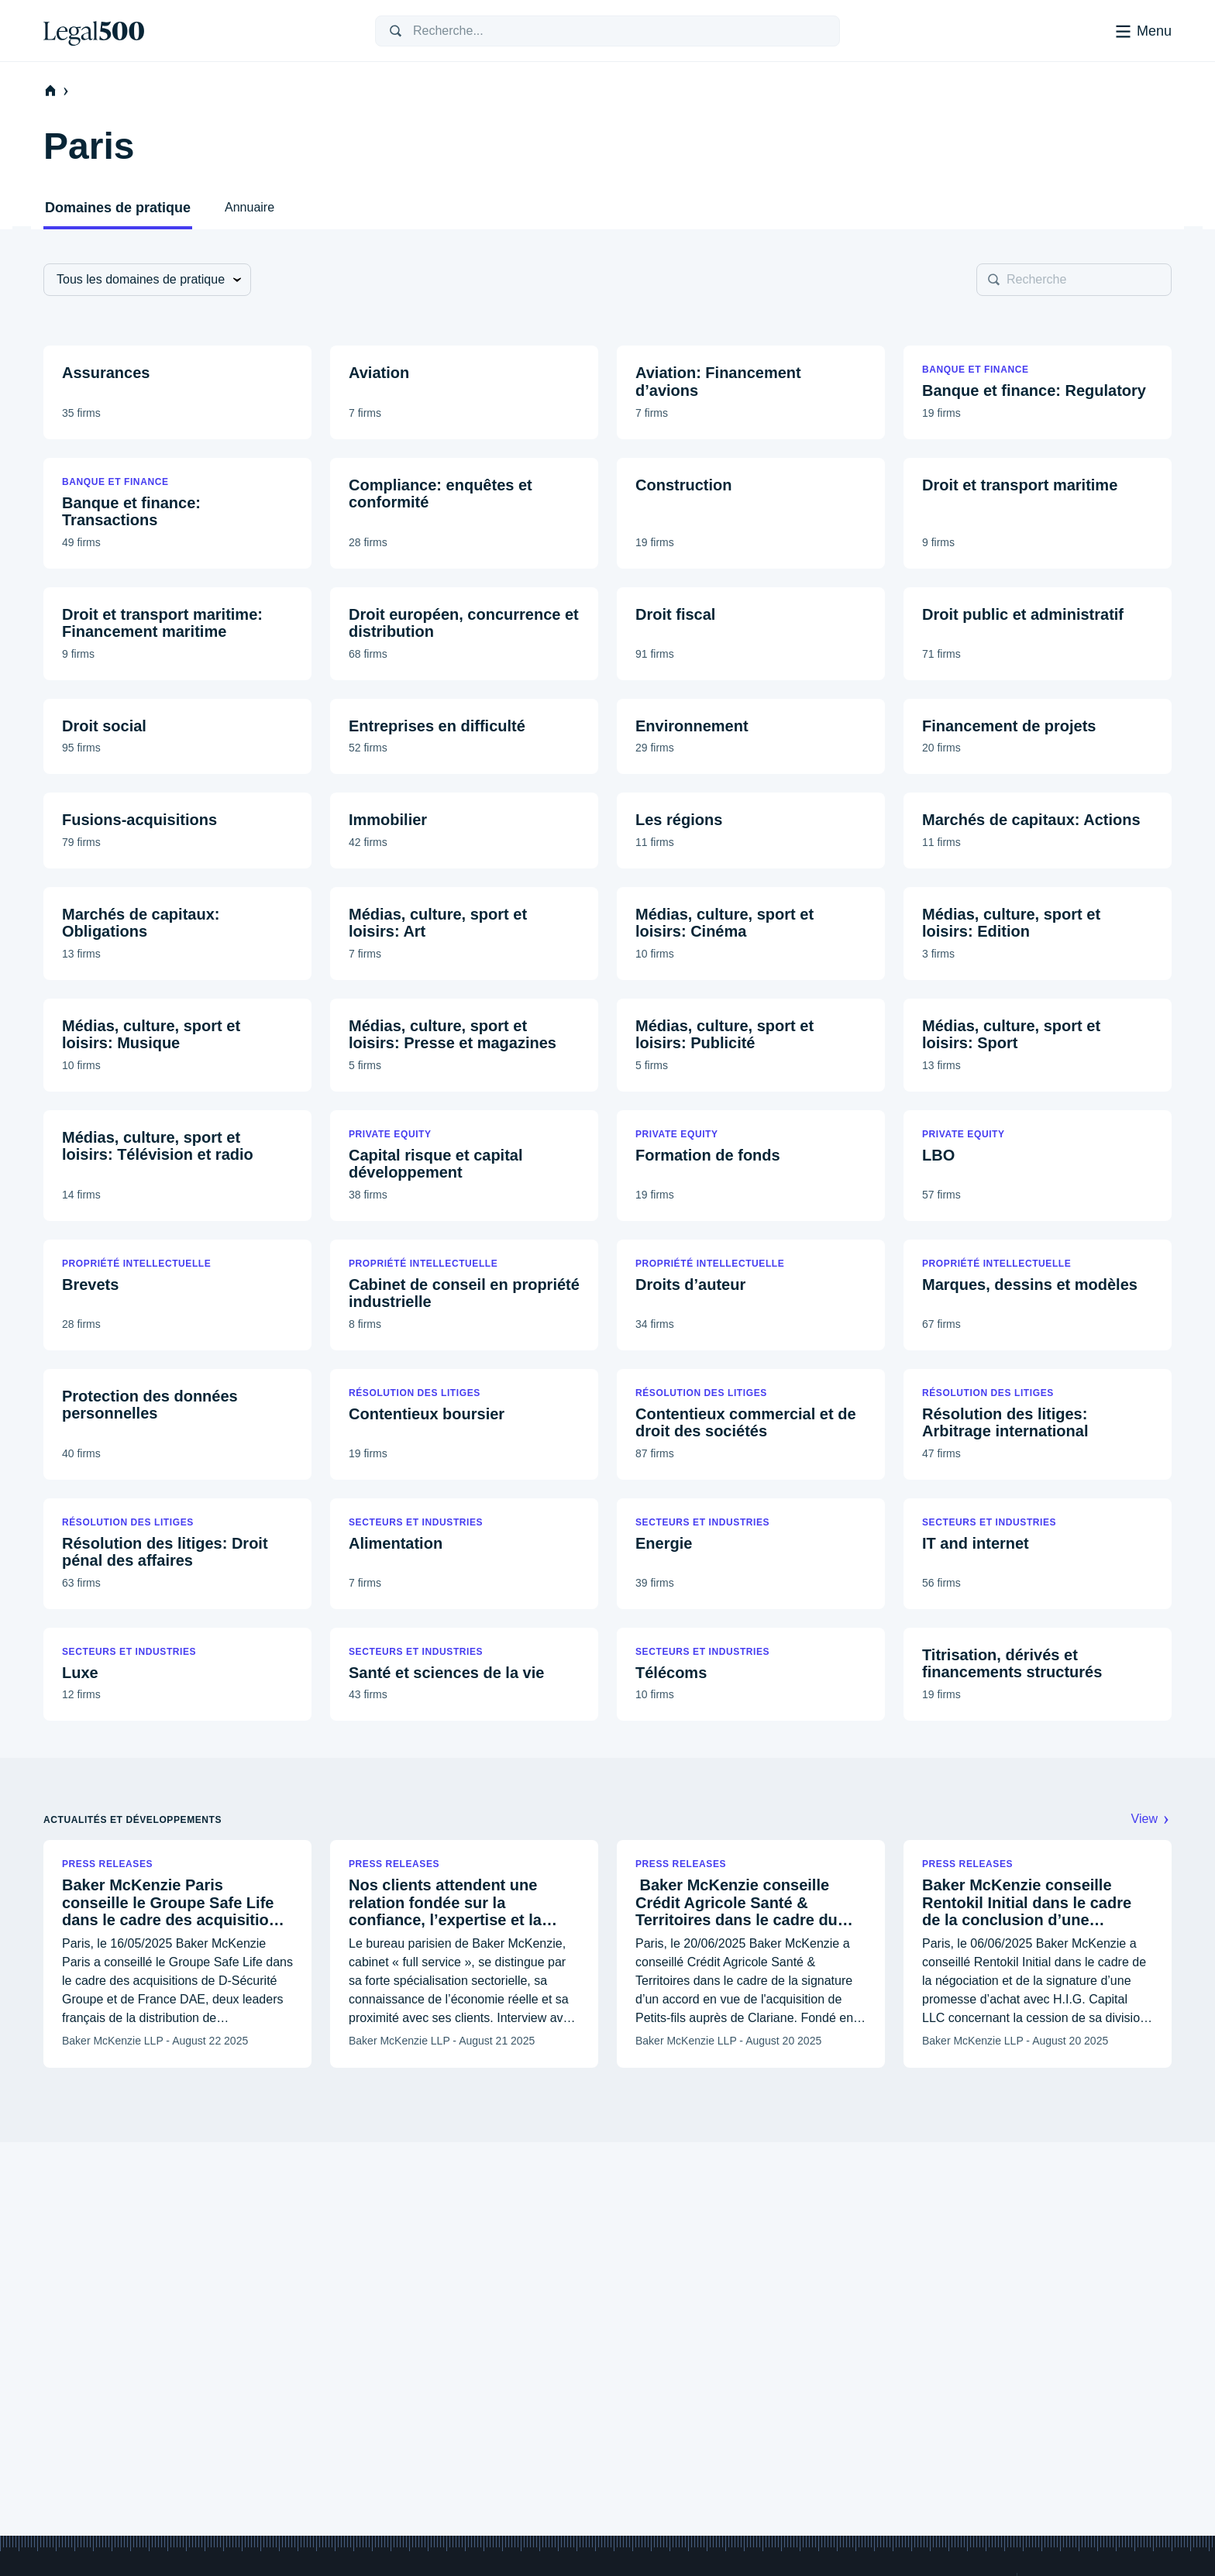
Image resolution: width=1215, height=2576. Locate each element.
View (1151, 1818)
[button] (177, 392)
